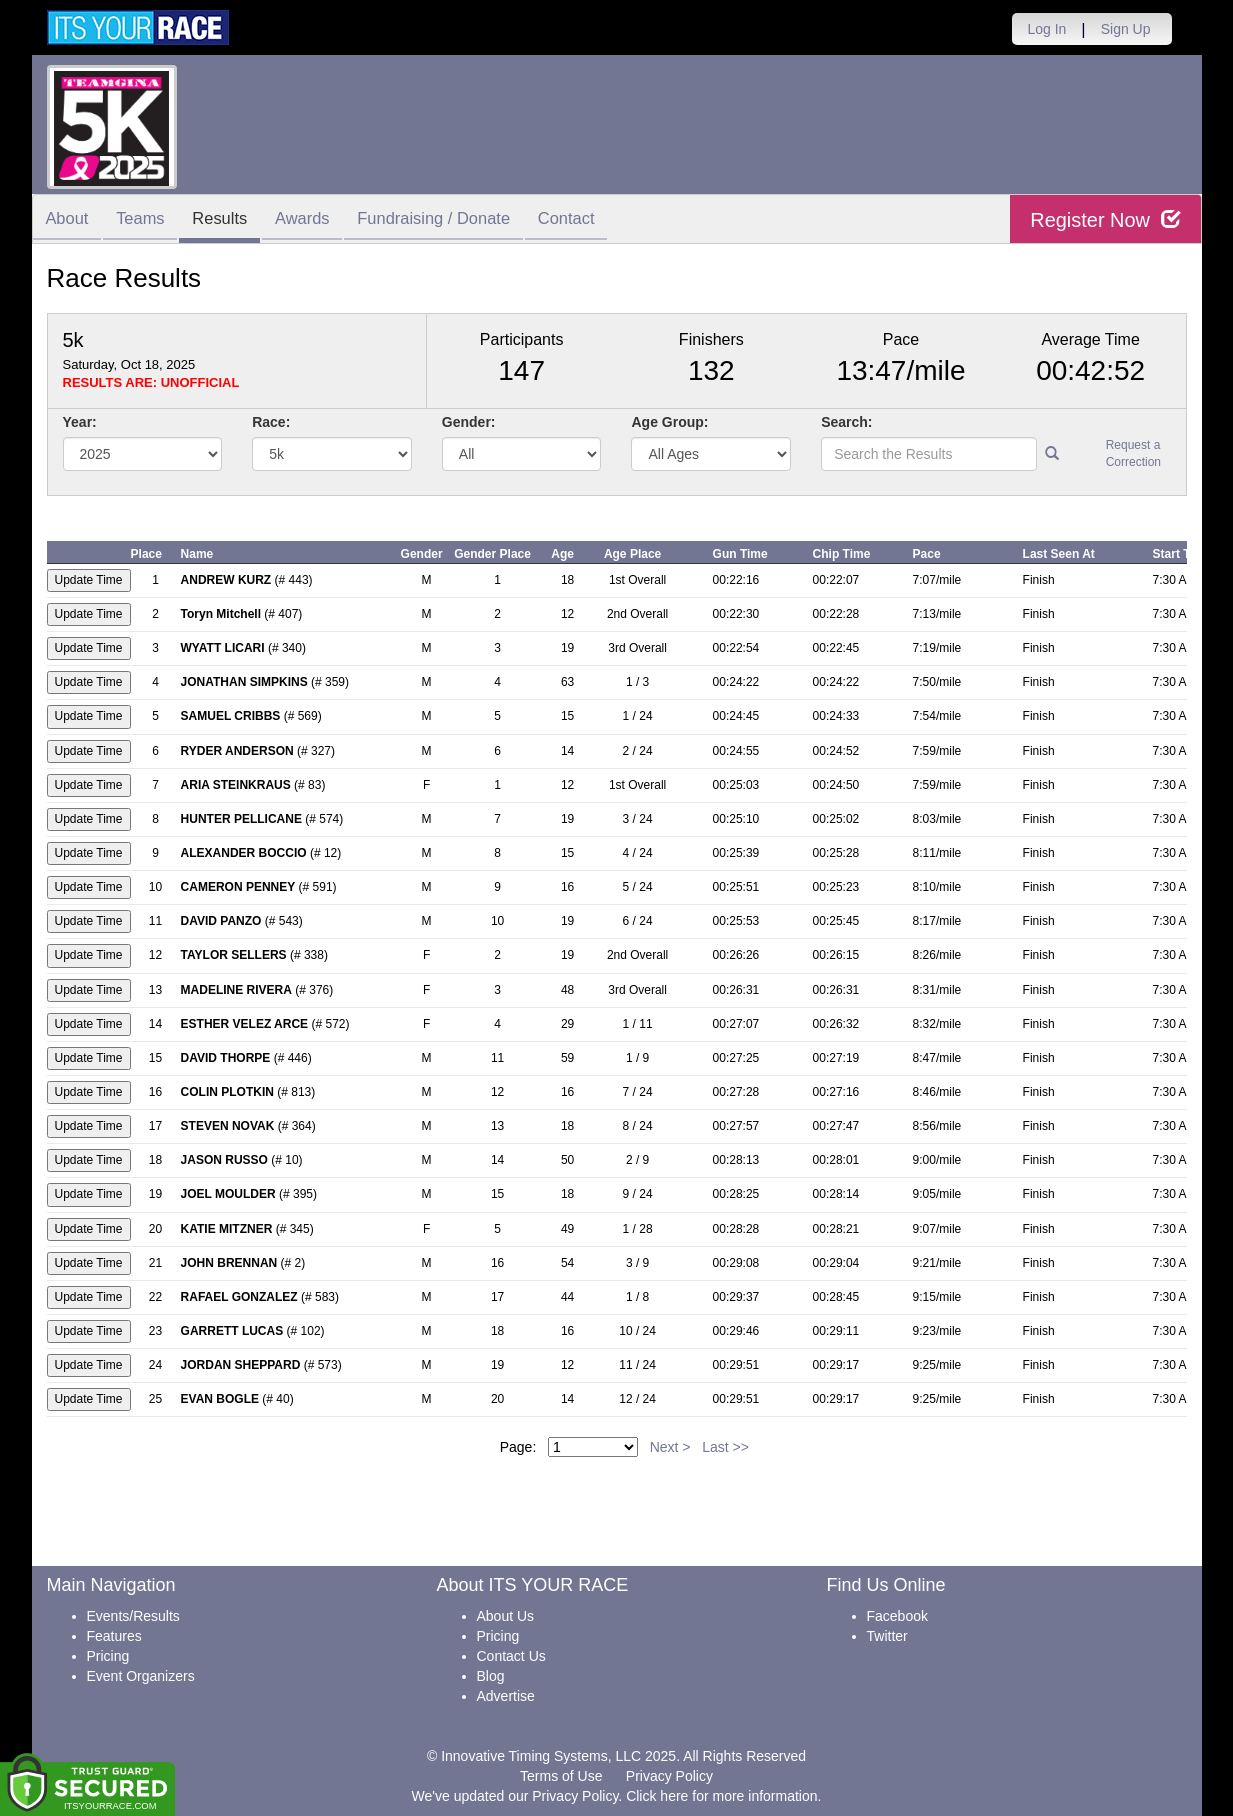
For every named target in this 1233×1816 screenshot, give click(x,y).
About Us (506, 1616)
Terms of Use (561, 1776)
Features (114, 1636)
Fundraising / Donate (458, 220)
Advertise (506, 1696)
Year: (80, 422)
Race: (271, 422)
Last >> (725, 1447)
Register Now (1105, 219)
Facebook (897, 1616)
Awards (321, 220)
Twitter (887, 1636)
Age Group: (669, 422)
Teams (147, 220)
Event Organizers (141, 1676)
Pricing (108, 1656)
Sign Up (1126, 29)
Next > (670, 1447)
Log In (1046, 29)
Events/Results (133, 1616)
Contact (597, 220)
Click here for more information (721, 1796)
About (70, 220)
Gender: (469, 422)
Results (233, 220)
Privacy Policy (669, 1776)
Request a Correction (1133, 453)
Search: (846, 422)
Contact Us (511, 1656)
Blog (491, 1676)
